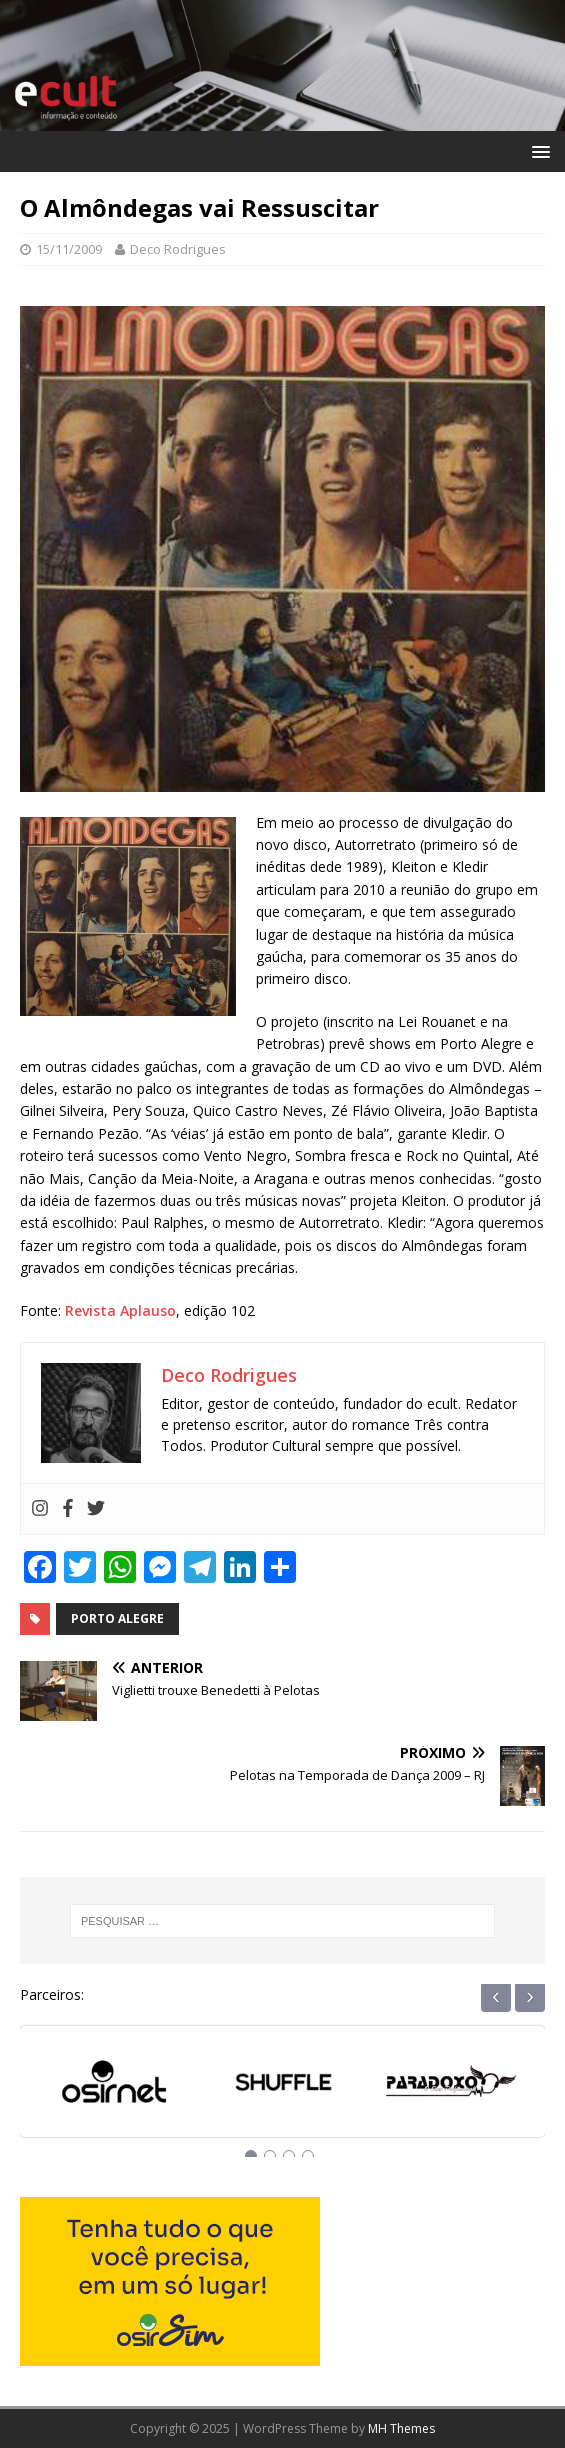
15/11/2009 (69, 249)
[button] (537, 150)
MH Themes (401, 2428)
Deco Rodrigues (178, 249)
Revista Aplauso (120, 1310)
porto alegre (117, 1618)
